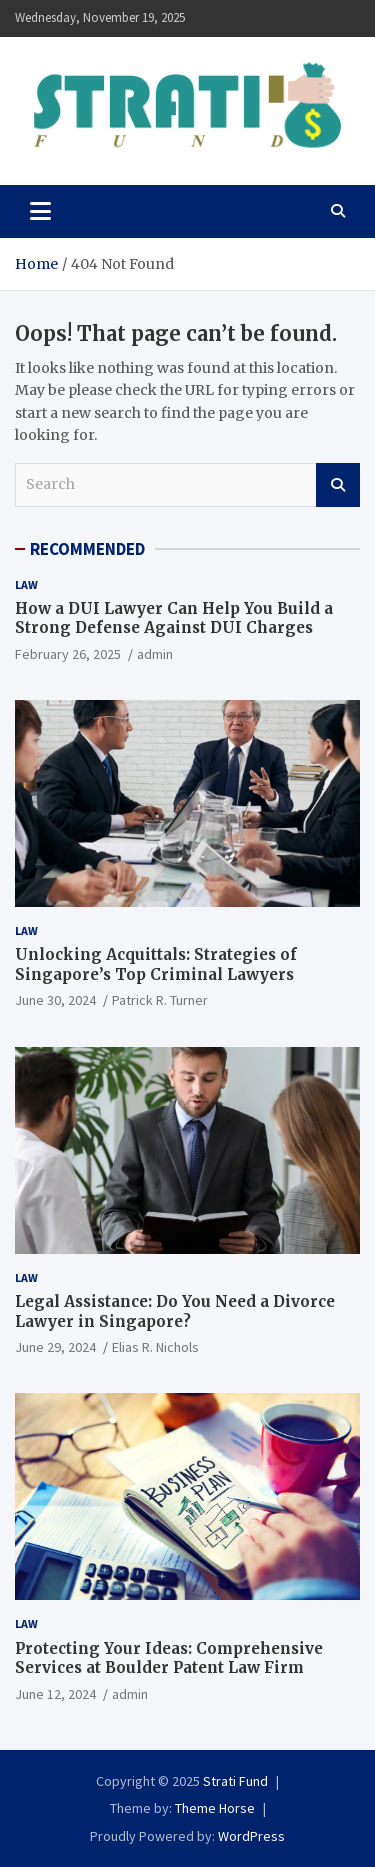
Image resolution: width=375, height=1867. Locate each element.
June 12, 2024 (55, 1694)
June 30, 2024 (55, 1000)
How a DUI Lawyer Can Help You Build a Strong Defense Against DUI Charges (174, 618)
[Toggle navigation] (40, 211)
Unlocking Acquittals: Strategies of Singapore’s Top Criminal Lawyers (156, 964)
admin (155, 654)
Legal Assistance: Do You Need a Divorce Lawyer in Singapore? (175, 1311)
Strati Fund (235, 1781)
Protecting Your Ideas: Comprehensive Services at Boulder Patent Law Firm (169, 1658)
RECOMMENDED (87, 549)
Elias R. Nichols (155, 1347)
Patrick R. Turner (160, 1000)
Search (338, 485)
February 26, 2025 (68, 654)
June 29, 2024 (55, 1347)
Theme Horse (215, 1808)
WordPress (251, 1836)
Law (26, 584)
